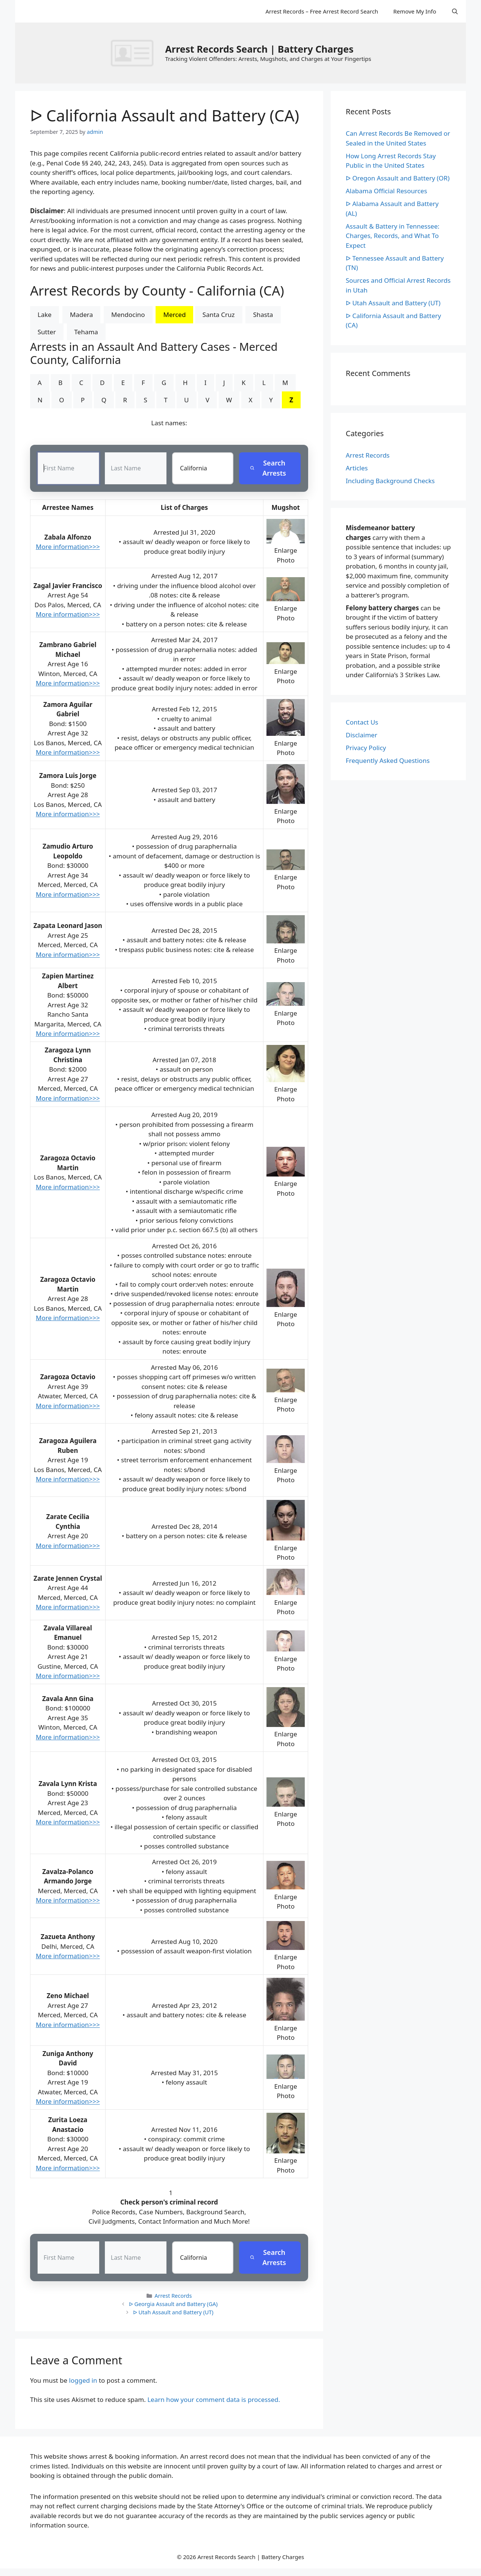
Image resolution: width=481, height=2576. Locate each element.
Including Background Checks (390, 480)
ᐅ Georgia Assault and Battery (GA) (173, 2304)
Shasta (263, 314)
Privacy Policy (366, 747)
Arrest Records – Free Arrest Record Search (321, 11)
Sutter (47, 331)
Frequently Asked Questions (388, 760)
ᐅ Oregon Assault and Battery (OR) (397, 178)
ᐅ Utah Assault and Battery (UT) (173, 2312)
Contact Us (362, 722)
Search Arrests (268, 468)
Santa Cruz (219, 314)
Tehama (86, 331)
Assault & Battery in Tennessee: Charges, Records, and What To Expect (392, 236)
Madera (81, 314)
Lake (44, 314)
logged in (83, 2380)
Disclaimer (361, 735)
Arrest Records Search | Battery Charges (259, 48)
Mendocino (128, 314)
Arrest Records (173, 2296)
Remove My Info (414, 11)
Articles (357, 468)
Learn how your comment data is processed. (213, 2400)
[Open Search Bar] (455, 11)
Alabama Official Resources (386, 190)
